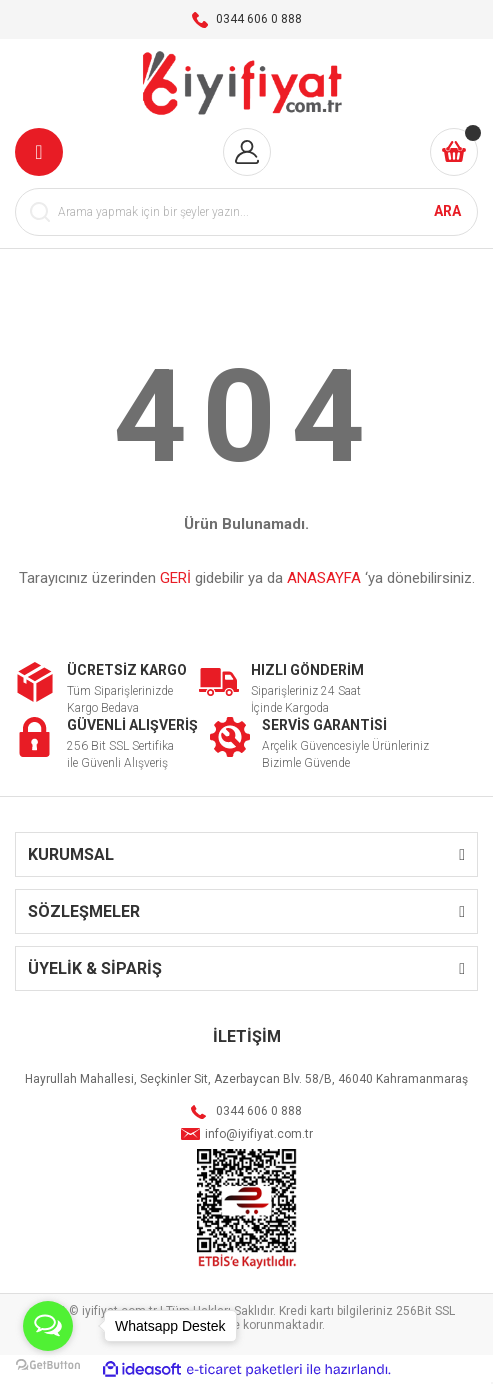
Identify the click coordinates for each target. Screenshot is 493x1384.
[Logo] (246, 83)
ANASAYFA (324, 578)
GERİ (175, 578)
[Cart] (454, 152)
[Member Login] (247, 152)
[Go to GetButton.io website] (48, 1364)
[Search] (246, 212)
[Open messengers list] (48, 1326)
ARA (447, 211)
